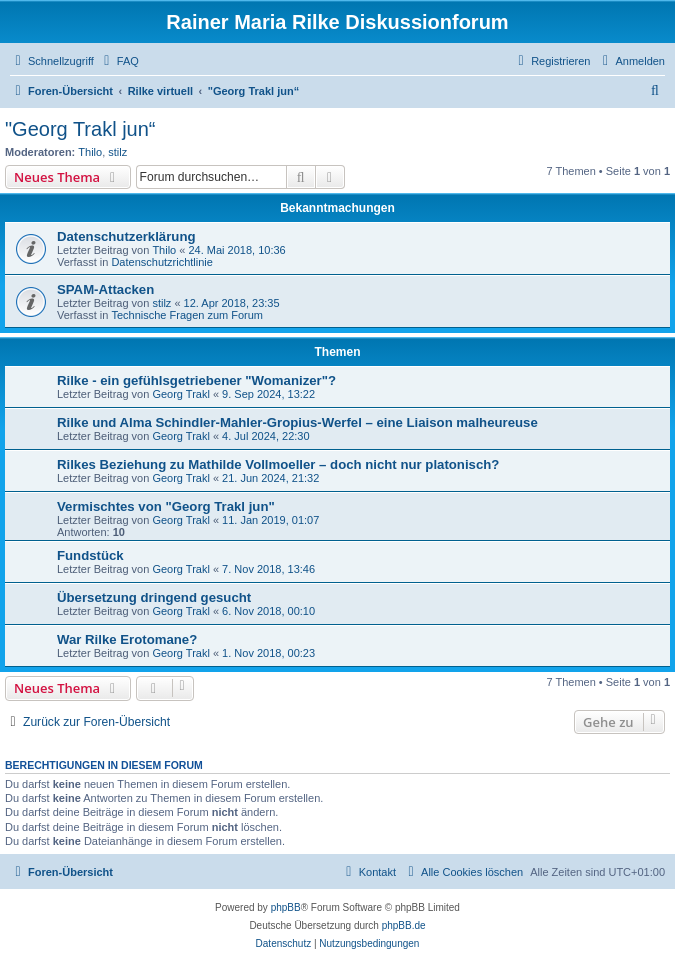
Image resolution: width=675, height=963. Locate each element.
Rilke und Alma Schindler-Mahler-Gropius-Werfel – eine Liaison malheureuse (297, 422)
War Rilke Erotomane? (127, 639)
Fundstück (90, 555)
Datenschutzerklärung (126, 236)
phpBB (286, 907)
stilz (117, 152)
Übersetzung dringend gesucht (154, 597)
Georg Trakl (180, 394)
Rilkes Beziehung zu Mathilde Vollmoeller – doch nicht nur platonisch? (278, 464)
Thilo (90, 152)
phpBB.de (404, 925)
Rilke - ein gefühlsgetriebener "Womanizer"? (196, 380)
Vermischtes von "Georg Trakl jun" (166, 506)
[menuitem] (119, 61)
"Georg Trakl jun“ (80, 129)
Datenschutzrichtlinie (162, 262)
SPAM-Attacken (105, 289)
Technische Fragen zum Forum (187, 315)
